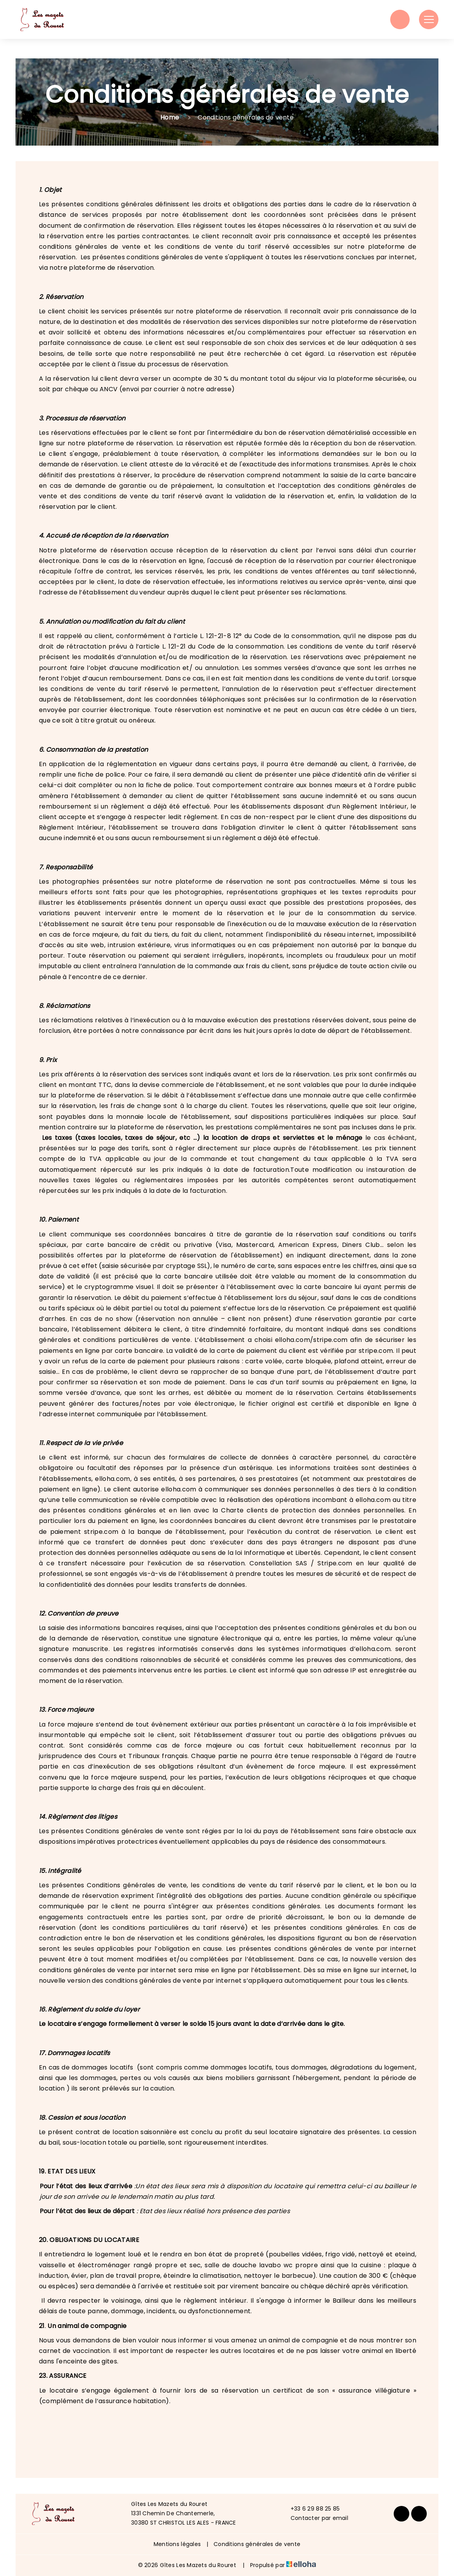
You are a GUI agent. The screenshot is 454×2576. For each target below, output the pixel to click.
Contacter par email (315, 2518)
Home (169, 117)
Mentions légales (177, 2544)
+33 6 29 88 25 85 (311, 2509)
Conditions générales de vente (257, 2544)
